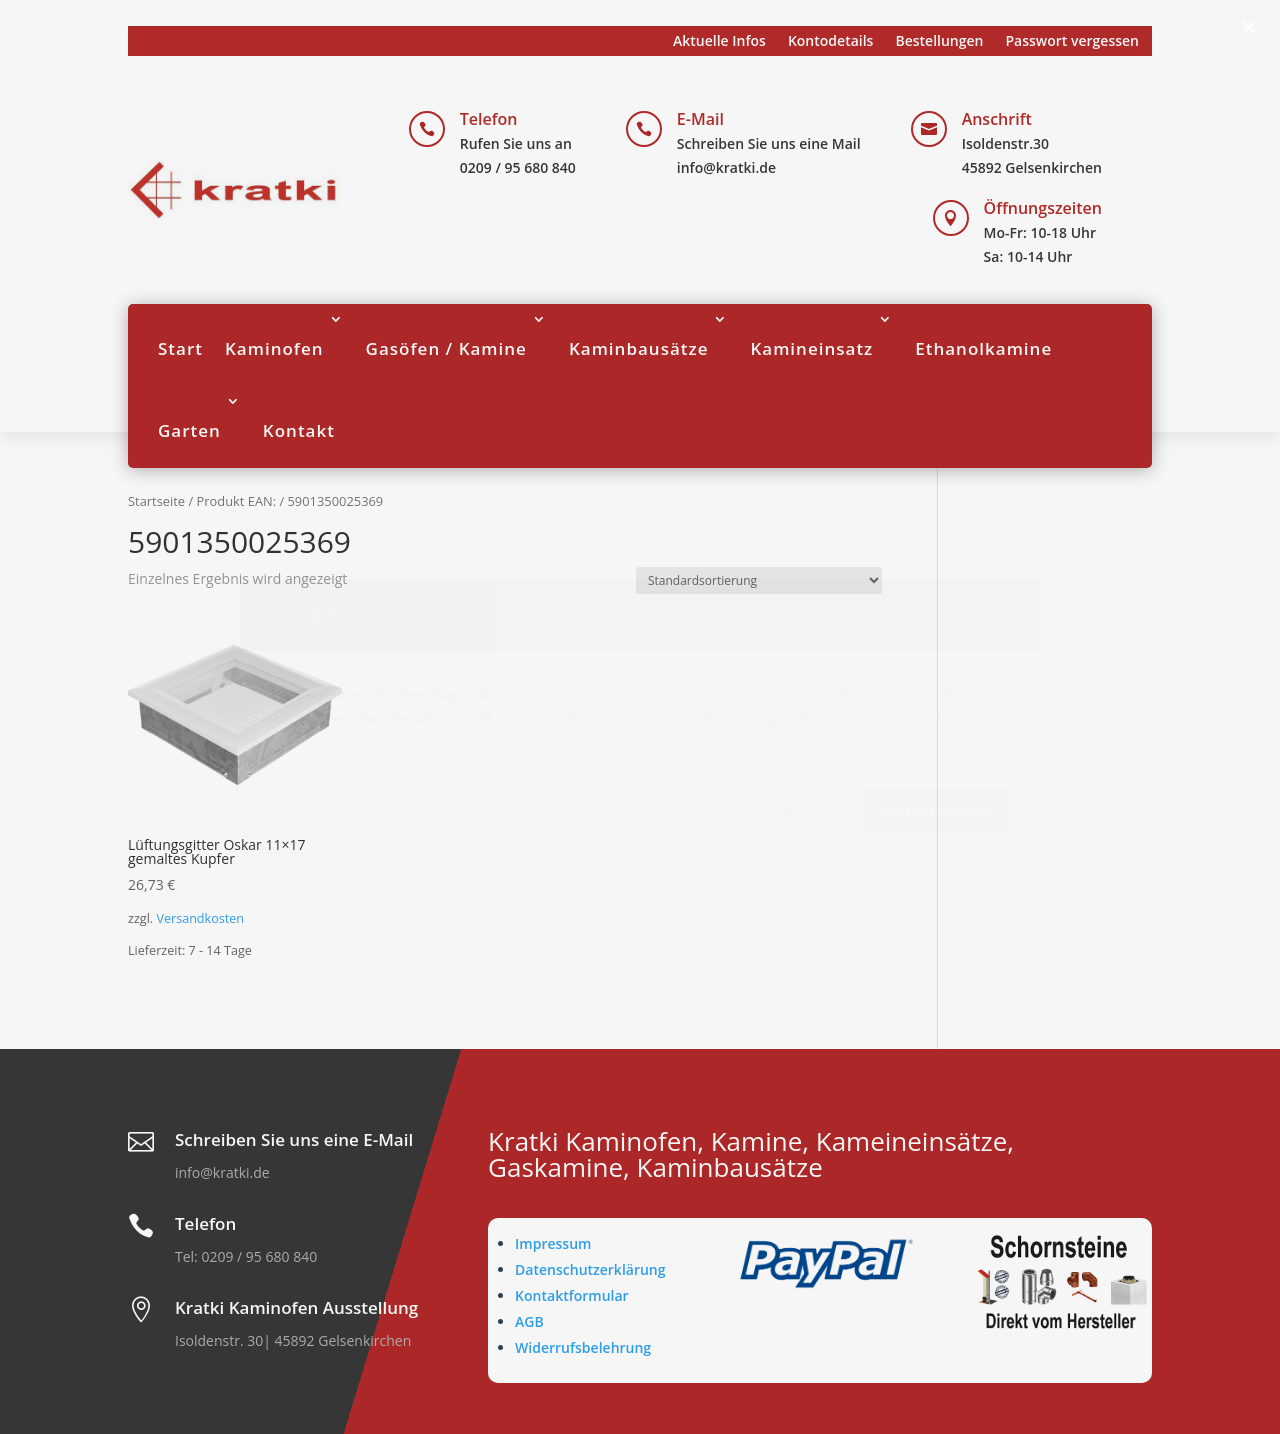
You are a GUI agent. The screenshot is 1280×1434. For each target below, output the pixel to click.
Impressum (553, 1243)
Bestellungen (939, 42)
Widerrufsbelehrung (583, 1347)
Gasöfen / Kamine (446, 348)
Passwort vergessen (1072, 42)
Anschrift (997, 119)
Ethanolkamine (983, 348)
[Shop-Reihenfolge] (759, 580)
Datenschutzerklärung (590, 1269)
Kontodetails (831, 42)
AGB (529, 1321)
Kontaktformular (572, 1295)
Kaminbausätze (639, 348)
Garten (189, 430)
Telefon (489, 119)
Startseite (156, 501)
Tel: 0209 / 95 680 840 (246, 1256)
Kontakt (299, 430)
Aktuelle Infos (719, 42)
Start (180, 348)
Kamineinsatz (811, 348)
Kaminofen (274, 348)
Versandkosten (200, 918)
